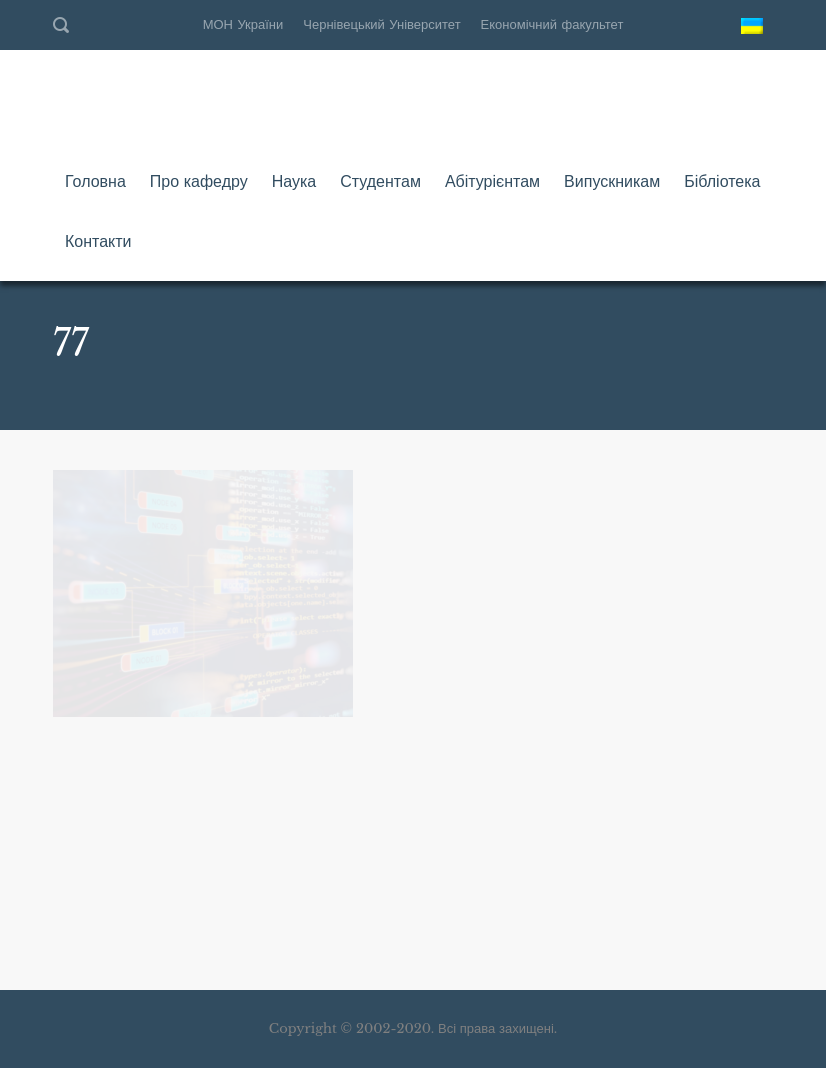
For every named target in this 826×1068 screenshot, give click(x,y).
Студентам (380, 181)
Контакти (98, 241)
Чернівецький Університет (381, 24)
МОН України (243, 24)
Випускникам (612, 181)
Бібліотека (722, 181)
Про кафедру (199, 181)
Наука (294, 181)
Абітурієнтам (492, 181)
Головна (95, 181)
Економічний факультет (552, 24)
